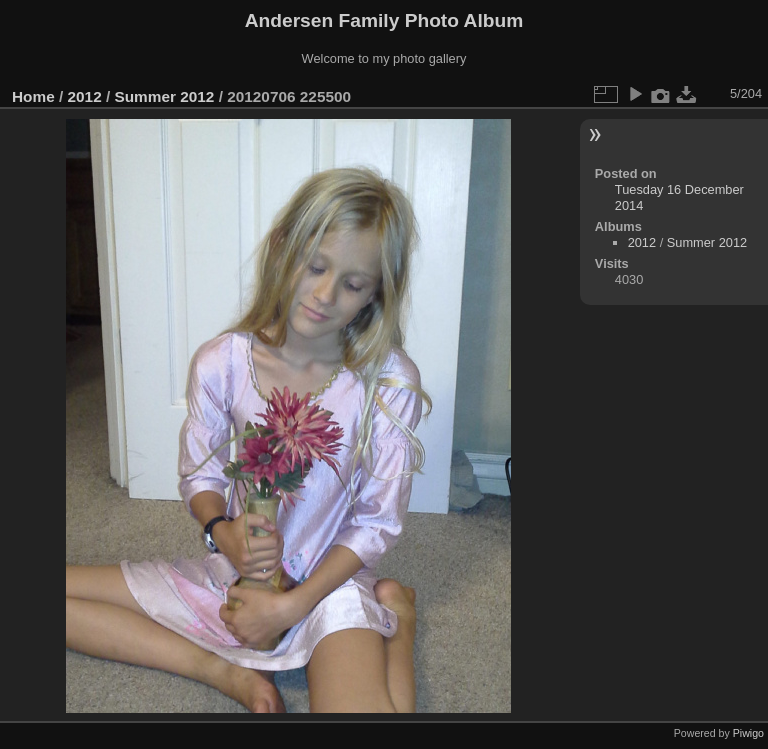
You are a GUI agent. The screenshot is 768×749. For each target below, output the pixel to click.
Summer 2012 (164, 96)
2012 (85, 96)
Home (33, 96)
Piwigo (748, 733)
